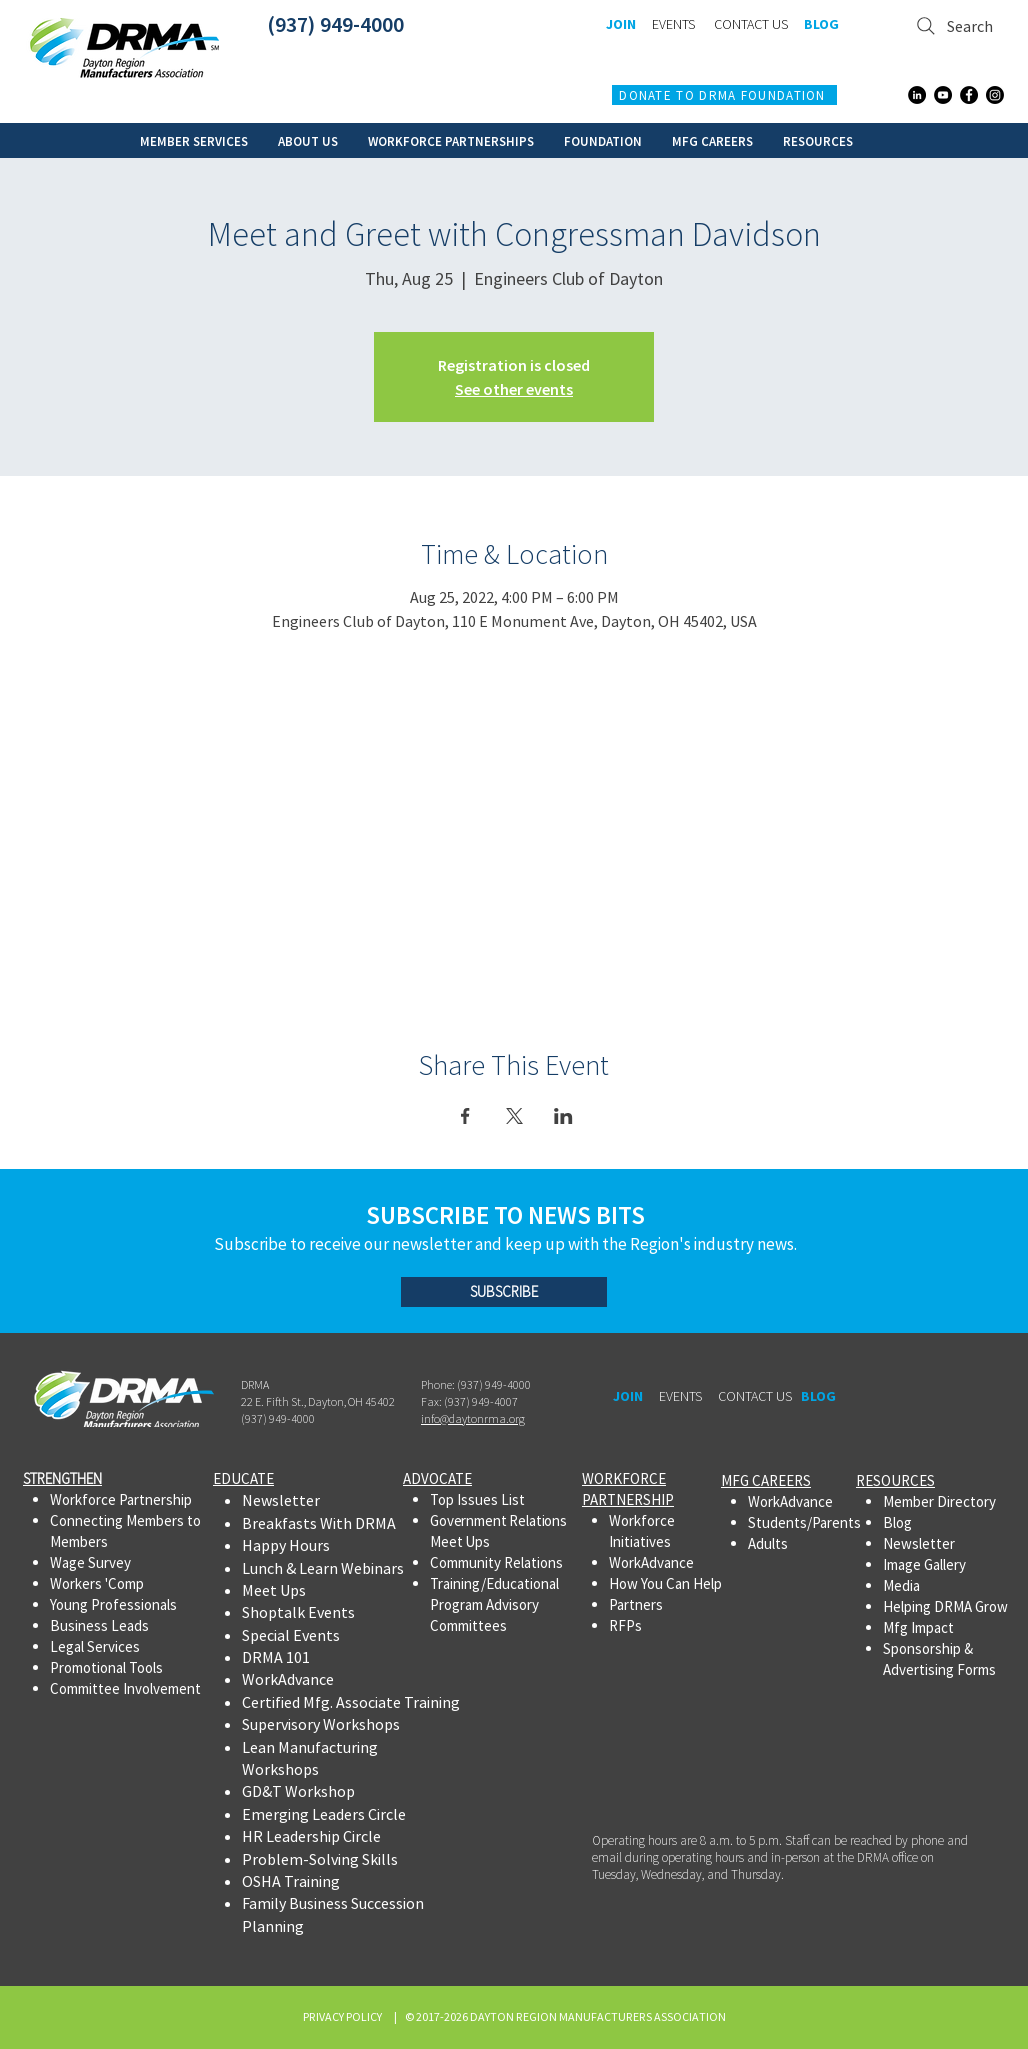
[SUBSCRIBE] (504, 1292)
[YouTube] (943, 95)
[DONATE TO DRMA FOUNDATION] (724, 95)
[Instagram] (995, 95)
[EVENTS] (673, 25)
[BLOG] (821, 25)
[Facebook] (969, 95)
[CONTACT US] (750, 25)
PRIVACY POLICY (344, 2016)
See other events (514, 389)
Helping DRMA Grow (945, 1606)
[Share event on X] (514, 1116)
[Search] (955, 25)
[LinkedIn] (917, 95)
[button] (194, 140)
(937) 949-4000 (335, 24)
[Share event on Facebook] (465, 1116)
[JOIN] (620, 25)
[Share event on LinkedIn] (563, 1116)
